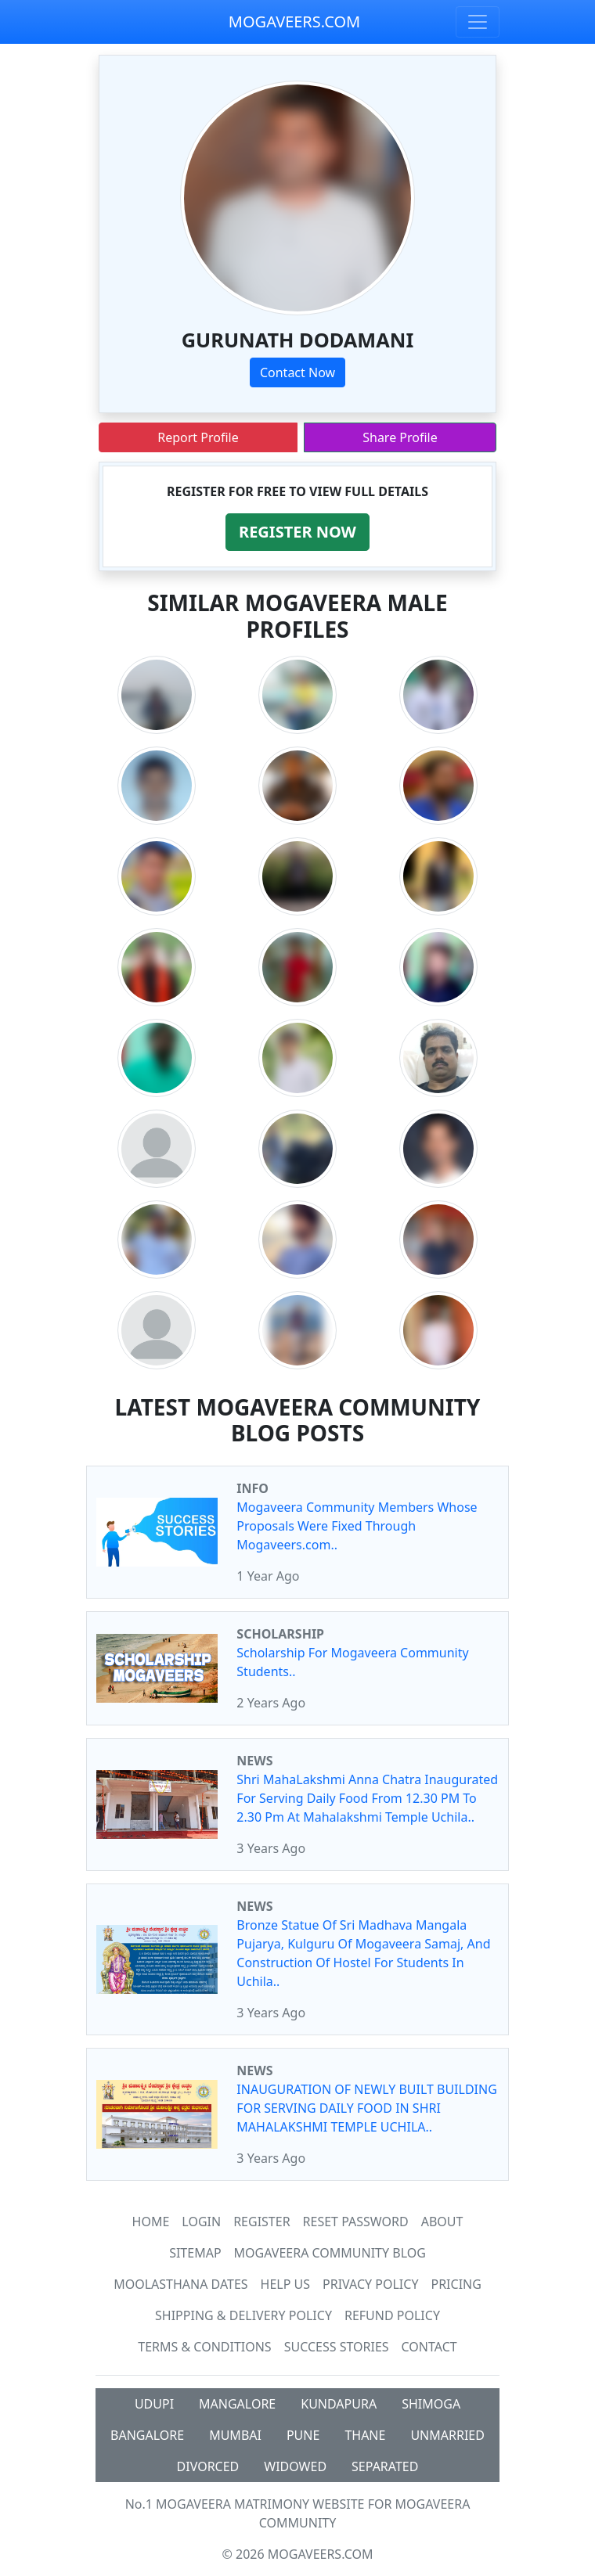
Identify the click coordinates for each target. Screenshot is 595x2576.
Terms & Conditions (204, 2346)
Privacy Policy (370, 2284)
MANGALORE (237, 2403)
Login (201, 2221)
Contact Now (297, 372)
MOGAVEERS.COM (294, 21)
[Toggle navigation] (477, 22)
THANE (364, 2435)
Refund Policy (392, 2315)
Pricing (456, 2284)
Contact (429, 2346)
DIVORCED (208, 2466)
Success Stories (336, 2346)
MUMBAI (235, 2435)
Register (261, 2221)
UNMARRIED (447, 2435)
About (442, 2221)
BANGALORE (147, 2435)
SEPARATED (385, 2466)
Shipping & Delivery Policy (243, 2315)
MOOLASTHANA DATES (180, 2284)
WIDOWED (295, 2466)
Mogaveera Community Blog (330, 2252)
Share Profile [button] (400, 437)
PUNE (303, 2435)
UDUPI (154, 2403)
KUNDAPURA (339, 2403)
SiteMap (195, 2252)
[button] (297, 532)
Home (151, 2221)
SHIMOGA (431, 2403)
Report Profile (197, 437)
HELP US (285, 2284)
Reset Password (356, 2221)
